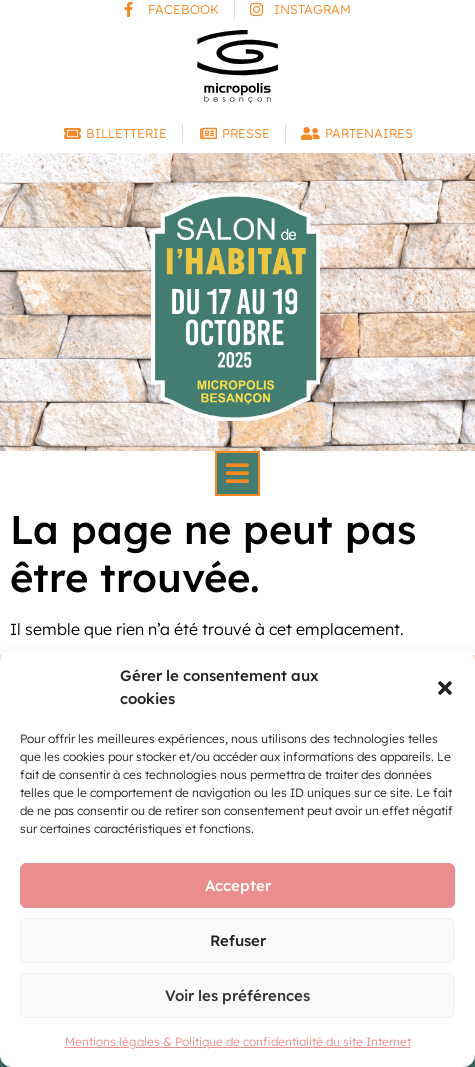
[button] (445, 688)
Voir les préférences (237, 995)
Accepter (238, 885)
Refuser (238, 940)
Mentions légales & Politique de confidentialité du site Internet (238, 1041)
